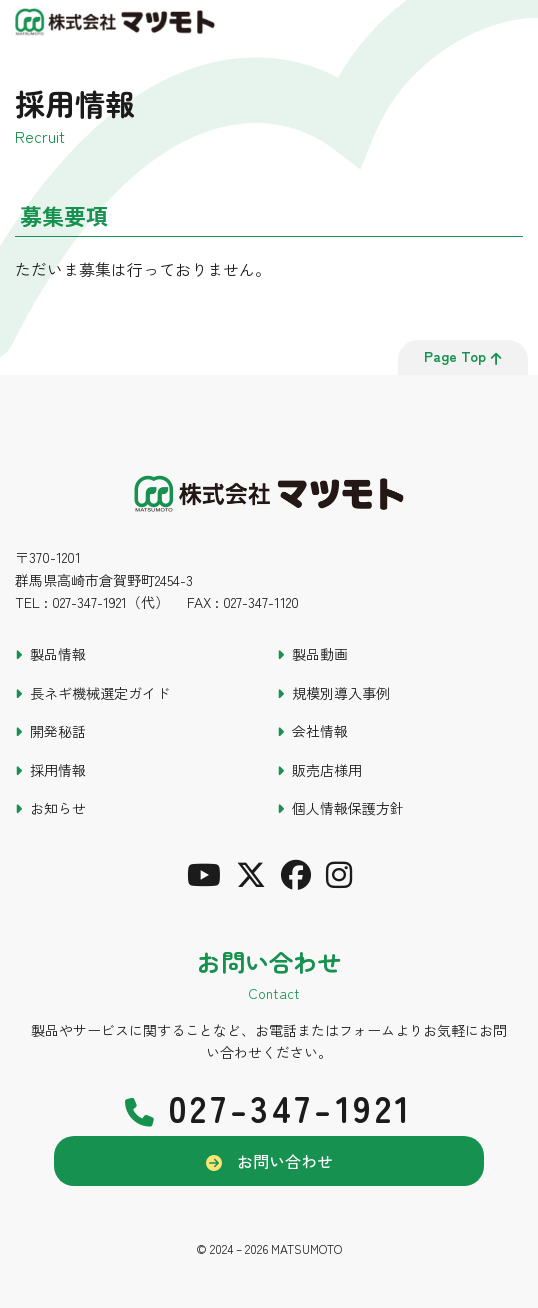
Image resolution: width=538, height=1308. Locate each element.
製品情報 (58, 654)
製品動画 (320, 654)
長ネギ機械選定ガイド (100, 693)
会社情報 (320, 731)
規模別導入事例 (341, 693)
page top (463, 356)
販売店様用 (327, 770)
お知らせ (58, 808)
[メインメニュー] (513, 25)
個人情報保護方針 (348, 808)
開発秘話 (58, 731)
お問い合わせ (285, 1161)
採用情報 (58, 770)
